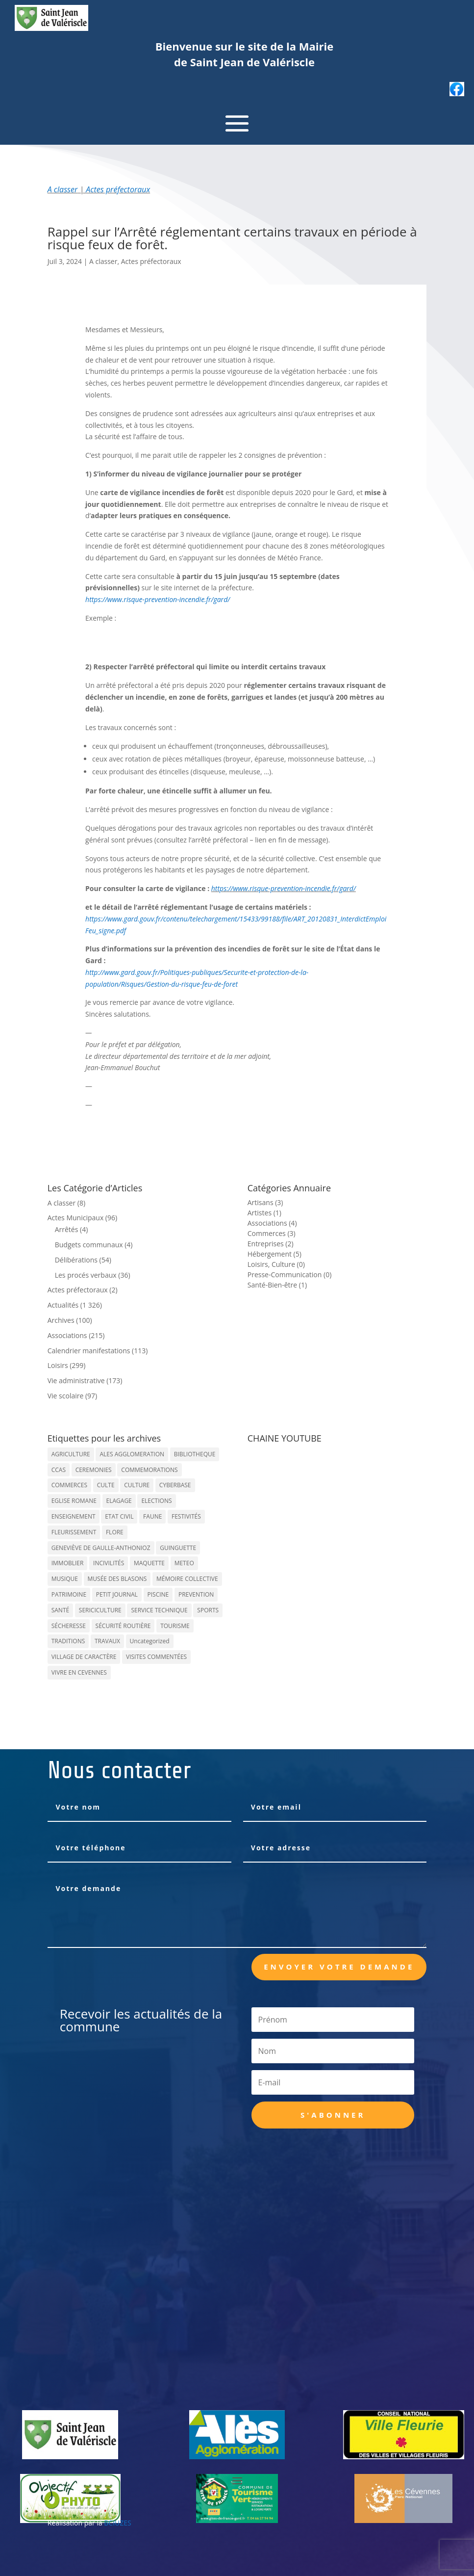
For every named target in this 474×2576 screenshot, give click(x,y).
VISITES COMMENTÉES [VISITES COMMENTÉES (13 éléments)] (156, 1657)
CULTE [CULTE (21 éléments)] (106, 1485)
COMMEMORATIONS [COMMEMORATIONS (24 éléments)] (149, 1470)
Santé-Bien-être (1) (277, 1284)
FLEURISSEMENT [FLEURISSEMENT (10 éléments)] (74, 1532)
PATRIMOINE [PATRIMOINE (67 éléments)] (68, 1594)
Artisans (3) (265, 1202)
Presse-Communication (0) (290, 1274)
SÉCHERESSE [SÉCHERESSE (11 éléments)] (68, 1626)
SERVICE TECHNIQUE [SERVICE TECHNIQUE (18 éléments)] (159, 1610)
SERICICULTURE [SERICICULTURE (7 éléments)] (100, 1610)
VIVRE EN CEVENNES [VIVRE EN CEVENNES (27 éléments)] (79, 1672)
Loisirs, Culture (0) (276, 1264)
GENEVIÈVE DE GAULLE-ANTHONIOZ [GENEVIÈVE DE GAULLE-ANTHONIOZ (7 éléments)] (100, 1548)
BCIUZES (117, 2522)
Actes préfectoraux (118, 189)
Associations (67, 1335)
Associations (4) (272, 1223)
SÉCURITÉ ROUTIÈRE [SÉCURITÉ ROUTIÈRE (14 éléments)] (123, 1626)
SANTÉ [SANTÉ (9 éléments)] (60, 1610)
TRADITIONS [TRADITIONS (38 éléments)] (68, 1641)
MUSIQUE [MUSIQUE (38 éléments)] (64, 1579)
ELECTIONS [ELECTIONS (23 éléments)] (156, 1501)
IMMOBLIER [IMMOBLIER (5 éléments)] (67, 1563)
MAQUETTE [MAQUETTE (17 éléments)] (149, 1563)
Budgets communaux (89, 1244)
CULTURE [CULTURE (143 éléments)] (137, 1485)
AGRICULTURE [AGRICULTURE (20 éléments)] (70, 1454)
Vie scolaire (66, 1395)
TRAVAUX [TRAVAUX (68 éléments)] (107, 1641)
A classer (63, 189)
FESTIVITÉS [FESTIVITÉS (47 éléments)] (186, 1516)
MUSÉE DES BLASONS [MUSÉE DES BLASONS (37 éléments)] (117, 1579)
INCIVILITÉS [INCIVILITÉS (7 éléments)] (108, 1563)
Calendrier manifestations (89, 1350)
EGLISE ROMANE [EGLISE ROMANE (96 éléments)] (74, 1501)
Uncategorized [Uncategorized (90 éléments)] (150, 1641)
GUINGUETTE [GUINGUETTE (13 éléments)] (178, 1548)
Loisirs (58, 1365)
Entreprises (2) (271, 1243)
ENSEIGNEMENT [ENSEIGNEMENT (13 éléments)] (73, 1516)
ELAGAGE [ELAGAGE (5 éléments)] (119, 1501)
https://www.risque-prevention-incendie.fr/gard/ (157, 599)
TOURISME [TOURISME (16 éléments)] (175, 1626)
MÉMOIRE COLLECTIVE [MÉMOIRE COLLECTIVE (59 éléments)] (187, 1579)
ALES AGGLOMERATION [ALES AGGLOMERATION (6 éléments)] (132, 1454)
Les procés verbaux (86, 1275)
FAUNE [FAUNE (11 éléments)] (152, 1516)
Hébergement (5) (274, 1254)
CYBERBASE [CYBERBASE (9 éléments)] (175, 1485)
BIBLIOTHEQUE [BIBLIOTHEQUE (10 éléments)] (195, 1454)
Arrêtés (66, 1229)
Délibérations (76, 1259)
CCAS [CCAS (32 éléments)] (58, 1470)
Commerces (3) (272, 1233)
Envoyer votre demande (339, 1966)
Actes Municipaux (76, 1217)
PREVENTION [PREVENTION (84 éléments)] (196, 1594)
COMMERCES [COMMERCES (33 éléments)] (69, 1485)
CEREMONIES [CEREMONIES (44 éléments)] (93, 1470)
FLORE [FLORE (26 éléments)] (115, 1532)
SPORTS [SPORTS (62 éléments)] (208, 1610)
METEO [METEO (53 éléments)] (184, 1563)
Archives (61, 1320)
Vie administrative (76, 1380)
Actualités (63, 1305)
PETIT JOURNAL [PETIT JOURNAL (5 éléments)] (117, 1594)
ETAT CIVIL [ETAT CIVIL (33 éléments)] (119, 1516)
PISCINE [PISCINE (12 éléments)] (158, 1594)
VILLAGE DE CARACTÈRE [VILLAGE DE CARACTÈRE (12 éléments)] (84, 1657)
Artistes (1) (264, 1212)
